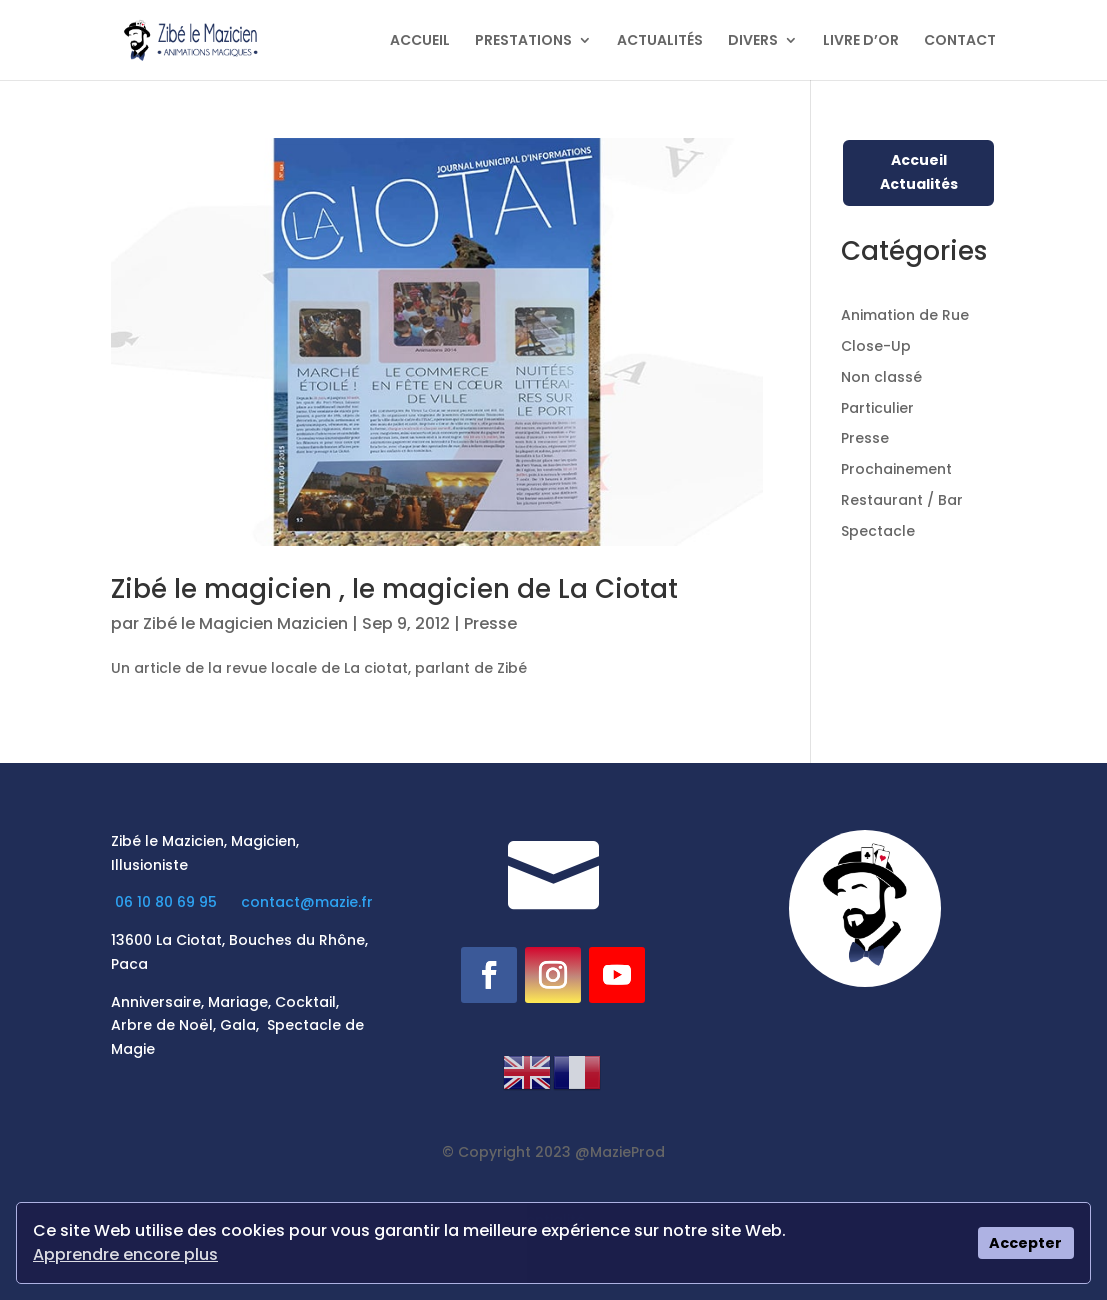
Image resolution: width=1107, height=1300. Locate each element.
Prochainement (896, 469)
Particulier (877, 408)
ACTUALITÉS (660, 41)
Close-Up (876, 346)
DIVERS (753, 41)
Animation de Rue (905, 315)
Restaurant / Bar (902, 500)
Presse (490, 623)
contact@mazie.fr (307, 902)
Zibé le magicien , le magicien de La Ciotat (394, 589)
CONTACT (960, 41)
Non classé (881, 377)
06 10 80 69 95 (168, 902)
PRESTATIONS (523, 41)
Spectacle (878, 531)
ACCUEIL (420, 41)
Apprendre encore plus (125, 1254)
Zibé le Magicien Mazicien (245, 623)
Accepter (1025, 1243)
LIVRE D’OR (861, 41)
